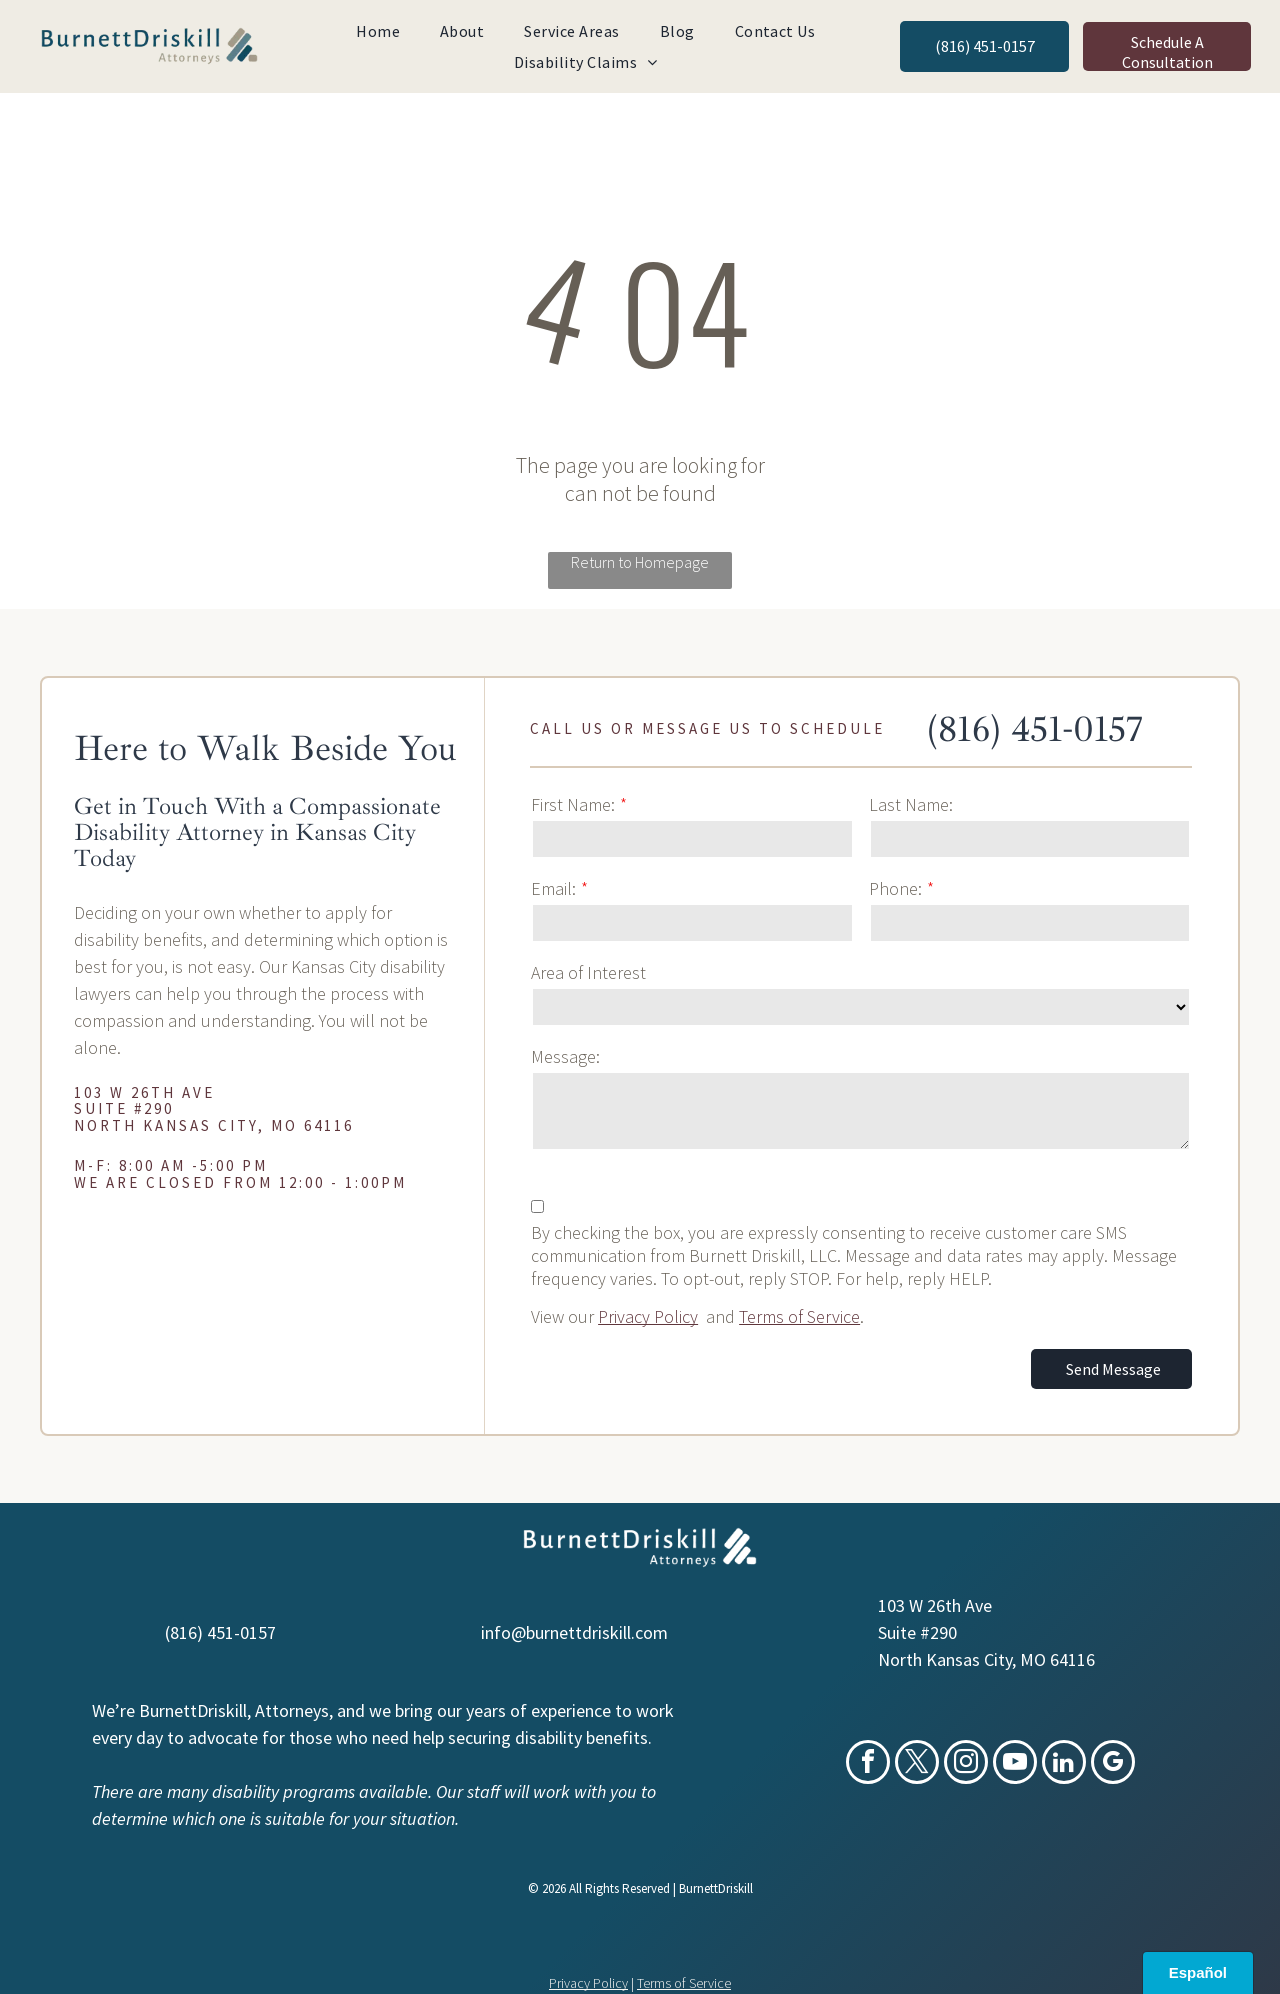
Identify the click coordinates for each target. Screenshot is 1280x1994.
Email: (553, 888)
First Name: (573, 804)
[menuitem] (378, 31)
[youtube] (1015, 1764)
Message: (565, 1056)
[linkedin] (1064, 1764)
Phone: (895, 888)
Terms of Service (799, 1316)
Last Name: (911, 804)
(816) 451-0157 (1035, 729)
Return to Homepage (640, 562)
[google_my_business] (1113, 1764)
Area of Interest (588, 972)
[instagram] (966, 1764)
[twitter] (917, 1764)
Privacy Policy (648, 1316)
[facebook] (868, 1764)
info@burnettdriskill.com (574, 1632)
